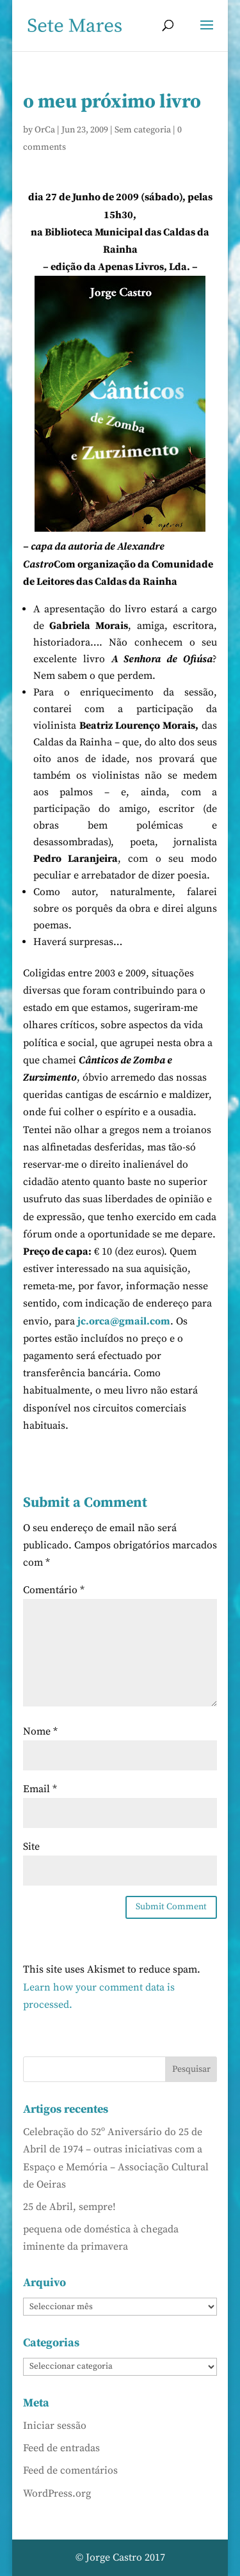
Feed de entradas (61, 2448)
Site (31, 1846)
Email (40, 1789)
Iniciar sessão (54, 2425)
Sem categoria (143, 130)
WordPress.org (57, 2493)
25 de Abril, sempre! (69, 2206)
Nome (40, 1731)
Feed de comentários (70, 2470)
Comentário (53, 1590)
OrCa (45, 130)
